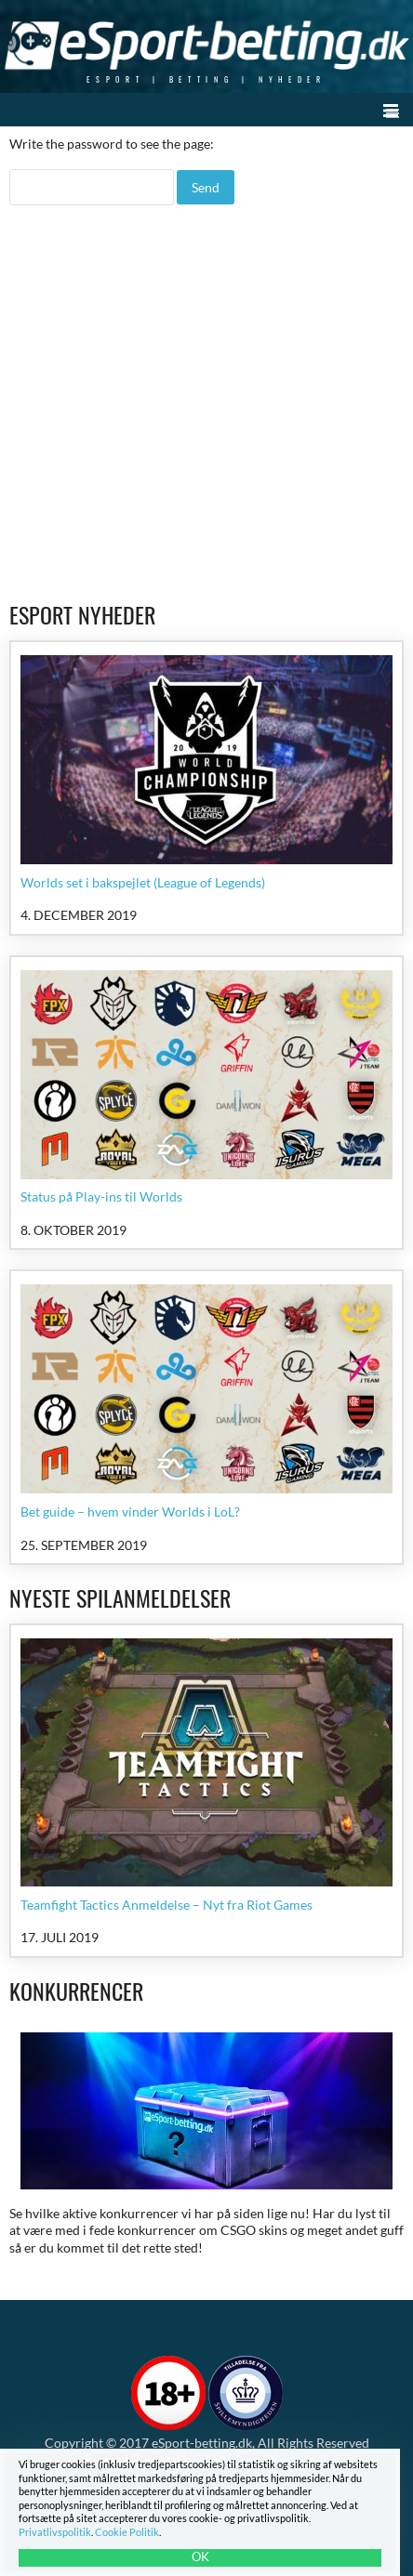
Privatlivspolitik (55, 2532)
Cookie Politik (127, 2532)
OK (200, 2556)
